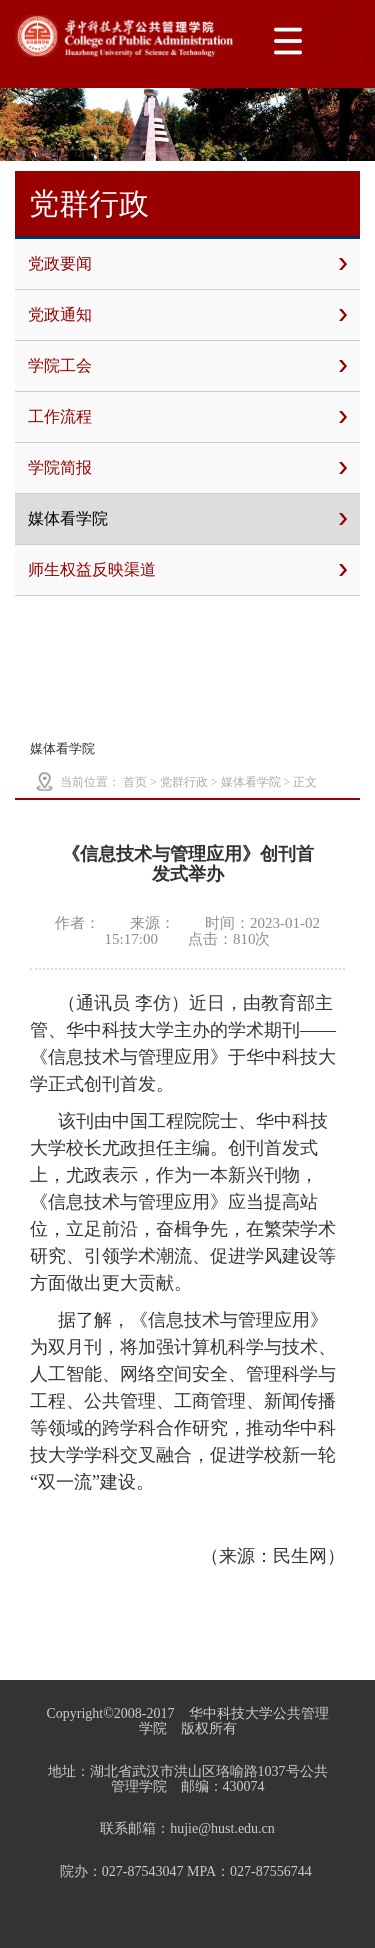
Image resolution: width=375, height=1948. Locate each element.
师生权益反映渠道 (187, 570)
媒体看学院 (187, 519)
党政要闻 (187, 264)
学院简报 (187, 468)
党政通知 (187, 315)
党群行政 (184, 782)
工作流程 (187, 417)
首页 (135, 782)
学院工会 (187, 366)
